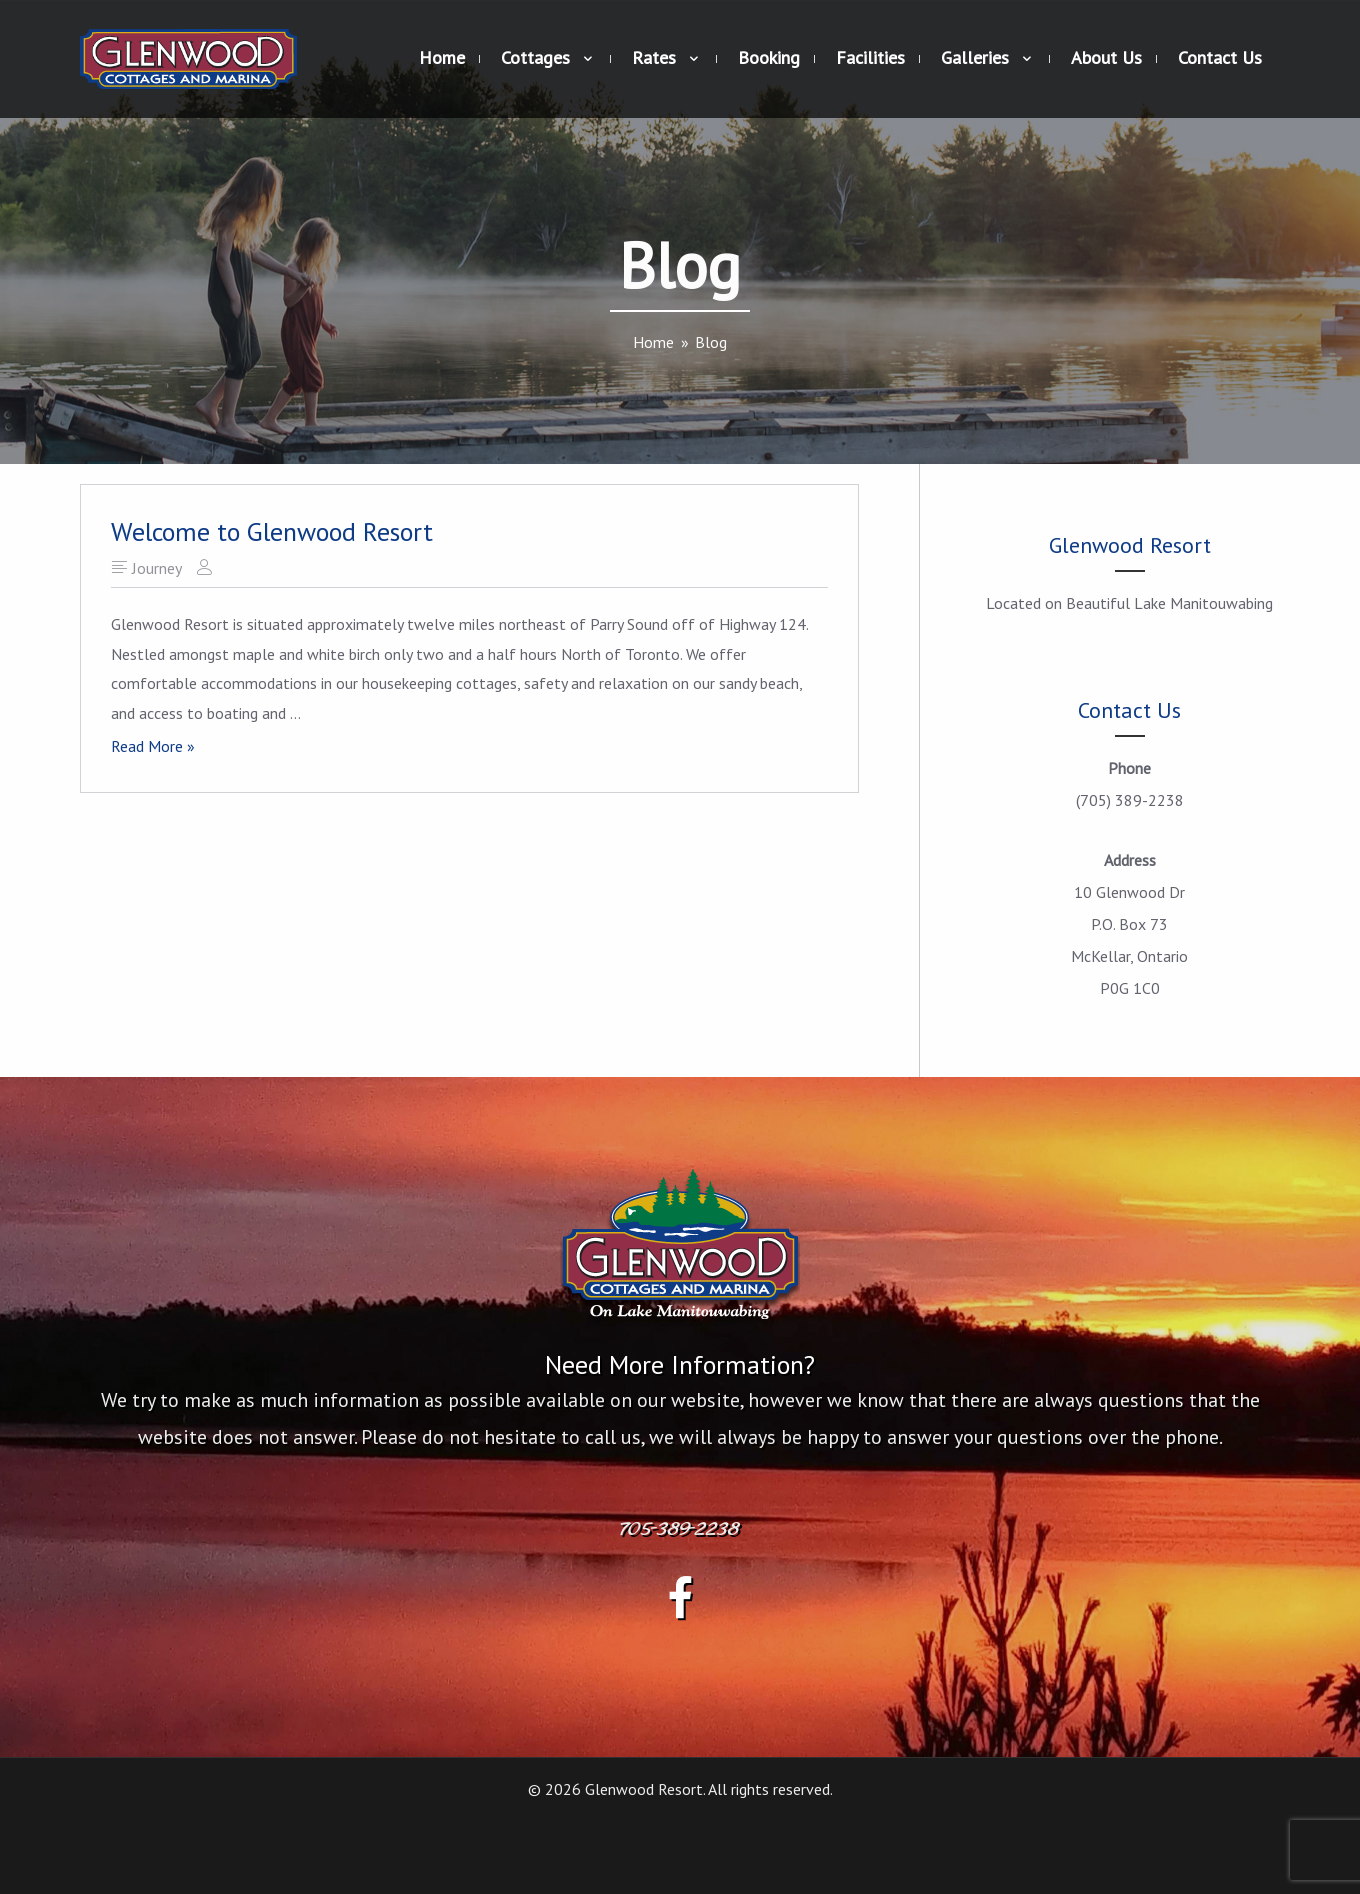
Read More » (153, 747)
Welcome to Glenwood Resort (272, 531)
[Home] (653, 342)
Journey (157, 568)
